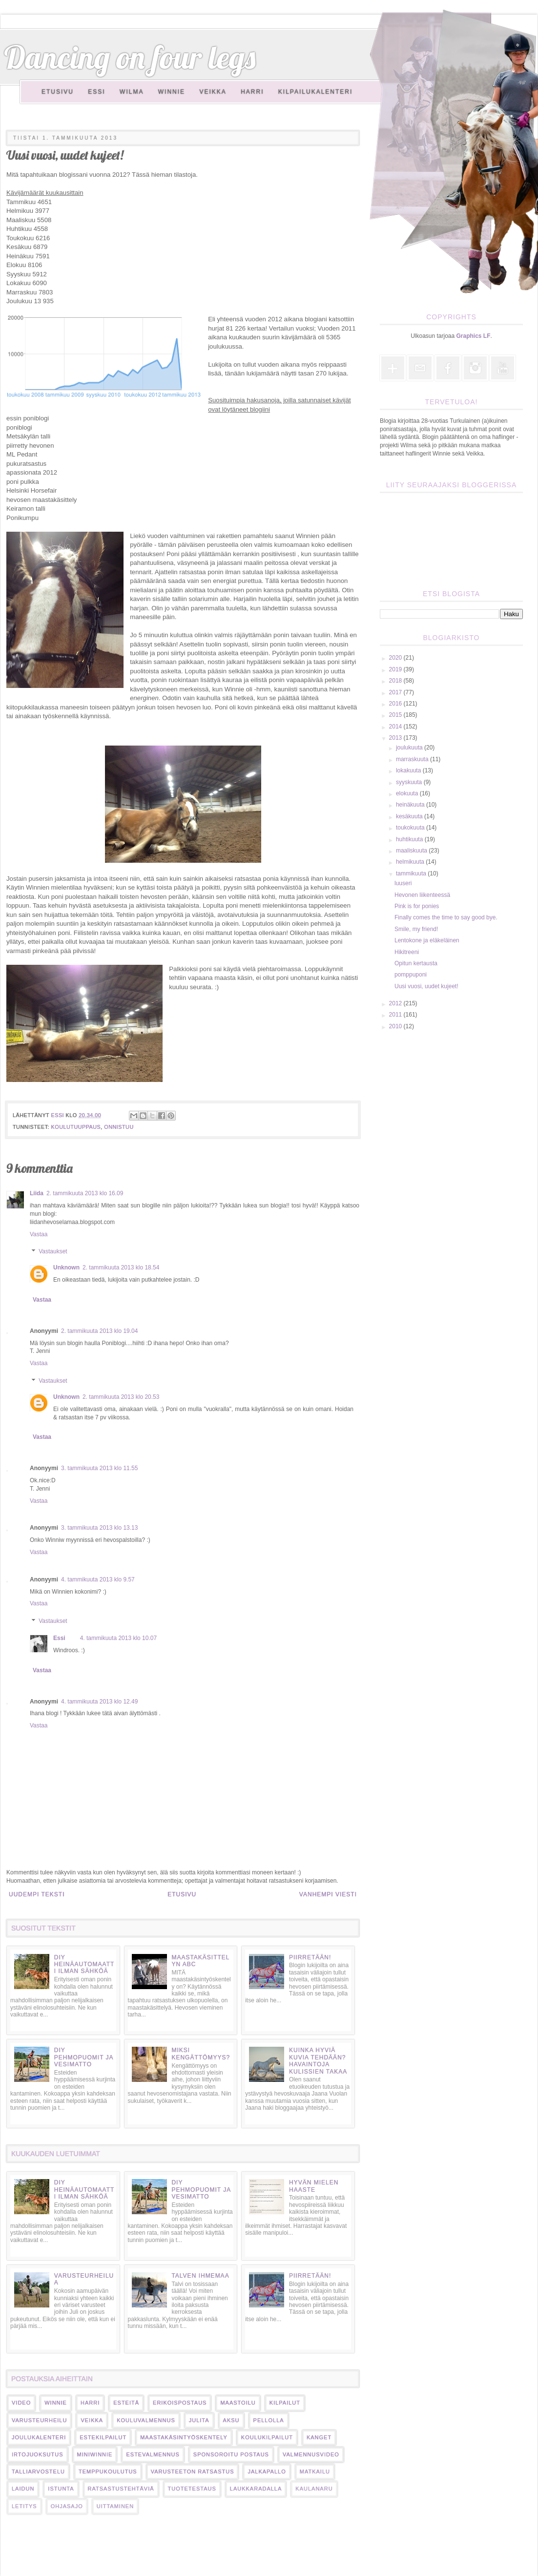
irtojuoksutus (37, 2454)
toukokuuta (411, 827)
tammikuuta (412, 873)
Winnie (171, 91)
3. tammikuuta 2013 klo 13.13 (99, 1527)
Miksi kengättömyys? (200, 2053)
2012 (396, 1003)
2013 (396, 737)
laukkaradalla (256, 2489)
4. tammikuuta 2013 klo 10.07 (118, 1638)
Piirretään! (310, 1957)
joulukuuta (410, 747)
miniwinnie (95, 2454)
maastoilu (237, 2403)
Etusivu (57, 91)
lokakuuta (409, 770)
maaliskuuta (412, 850)
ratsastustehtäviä (121, 2489)
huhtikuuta (410, 839)
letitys (24, 2506)
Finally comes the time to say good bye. (445, 917)
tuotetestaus (192, 2489)
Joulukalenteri (39, 2437)
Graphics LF (473, 335)
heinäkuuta (411, 804)
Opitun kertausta (415, 963)
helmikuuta (411, 861)
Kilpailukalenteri (315, 91)
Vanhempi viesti (328, 1894)
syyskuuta (410, 782)
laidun (23, 2489)
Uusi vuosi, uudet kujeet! (426, 986)
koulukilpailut (267, 2437)
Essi (96, 91)
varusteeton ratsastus (192, 2471)
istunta (61, 2489)
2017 (396, 692)
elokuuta (408, 793)
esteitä (126, 2403)
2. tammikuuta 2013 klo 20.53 (121, 1396)
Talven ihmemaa (200, 2275)
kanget (319, 2437)
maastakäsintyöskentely (184, 2437)
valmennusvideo (311, 2454)
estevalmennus (152, 2454)
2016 (396, 703)
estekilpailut (103, 2437)
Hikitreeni (406, 952)
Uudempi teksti (36, 1894)
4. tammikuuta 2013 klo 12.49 (99, 1701)
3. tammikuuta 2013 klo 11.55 (99, 1468)
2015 (396, 714)
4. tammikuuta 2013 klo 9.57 (98, 1579)
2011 (396, 1014)
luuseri (403, 883)
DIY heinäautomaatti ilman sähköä (84, 1964)
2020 (396, 657)
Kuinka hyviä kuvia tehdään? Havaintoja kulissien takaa (318, 2061)
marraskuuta (413, 759)
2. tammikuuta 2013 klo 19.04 (99, 1331)
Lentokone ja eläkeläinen (426, 940)
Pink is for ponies (416, 906)
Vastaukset (53, 1251)
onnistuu (118, 1127)
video (21, 2403)
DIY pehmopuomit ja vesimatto (83, 2057)
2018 (396, 680)
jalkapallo (267, 2471)
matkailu (315, 2471)
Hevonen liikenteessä (422, 895)
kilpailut (284, 2403)
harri (90, 2403)
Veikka (212, 91)
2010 (396, 1026)
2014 (396, 726)
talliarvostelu (38, 2471)
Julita (199, 2420)
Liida (36, 1193)
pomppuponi (410, 974)
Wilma (132, 91)
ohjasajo (67, 2506)
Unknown (66, 1267)
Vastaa (38, 1234)
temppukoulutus (108, 2471)
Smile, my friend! (416, 929)
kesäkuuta (410, 816)
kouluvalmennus (146, 2420)
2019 (396, 669)
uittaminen (115, 2506)
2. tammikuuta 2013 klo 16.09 (84, 1193)
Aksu (231, 2420)
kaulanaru (313, 2489)
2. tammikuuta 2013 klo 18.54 (121, 1267)
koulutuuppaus (76, 1127)
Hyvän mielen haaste (313, 2186)
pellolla (268, 2420)
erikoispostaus (180, 2403)
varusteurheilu (39, 2420)
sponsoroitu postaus (231, 2454)
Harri (252, 91)
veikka (92, 2420)
